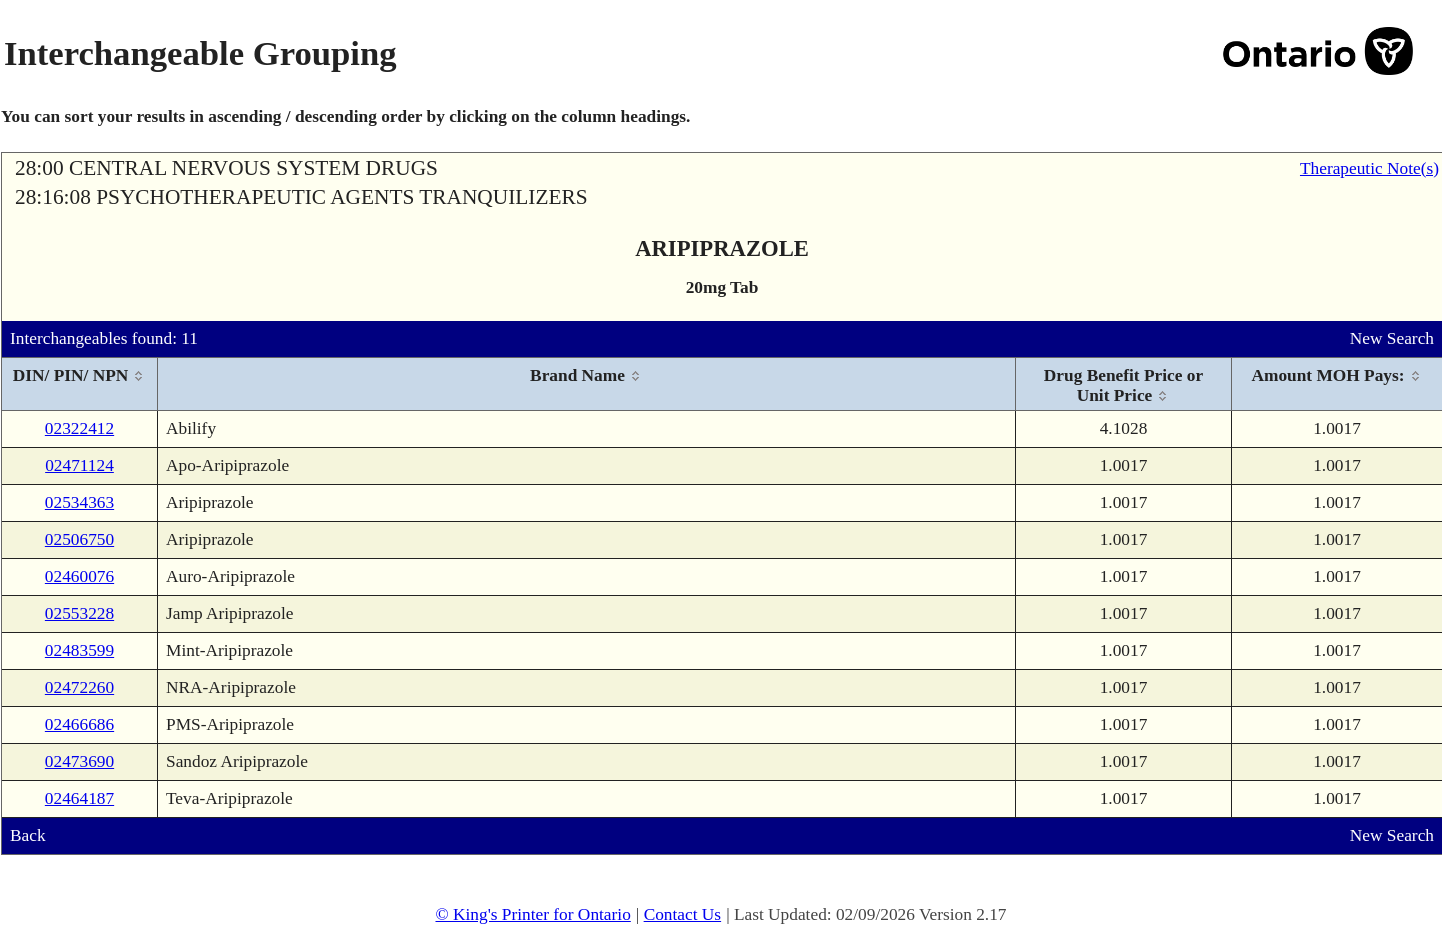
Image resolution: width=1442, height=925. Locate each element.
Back (28, 835)
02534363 (79, 502)
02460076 (79, 576)
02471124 (79, 465)
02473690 (79, 761)
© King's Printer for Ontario (532, 914)
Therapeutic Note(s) (1369, 168)
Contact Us (683, 914)
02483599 (79, 650)
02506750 (79, 539)
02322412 (79, 428)
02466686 (79, 724)
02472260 (79, 687)
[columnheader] (80, 384)
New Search (1392, 338)
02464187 (79, 798)
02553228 (79, 613)
